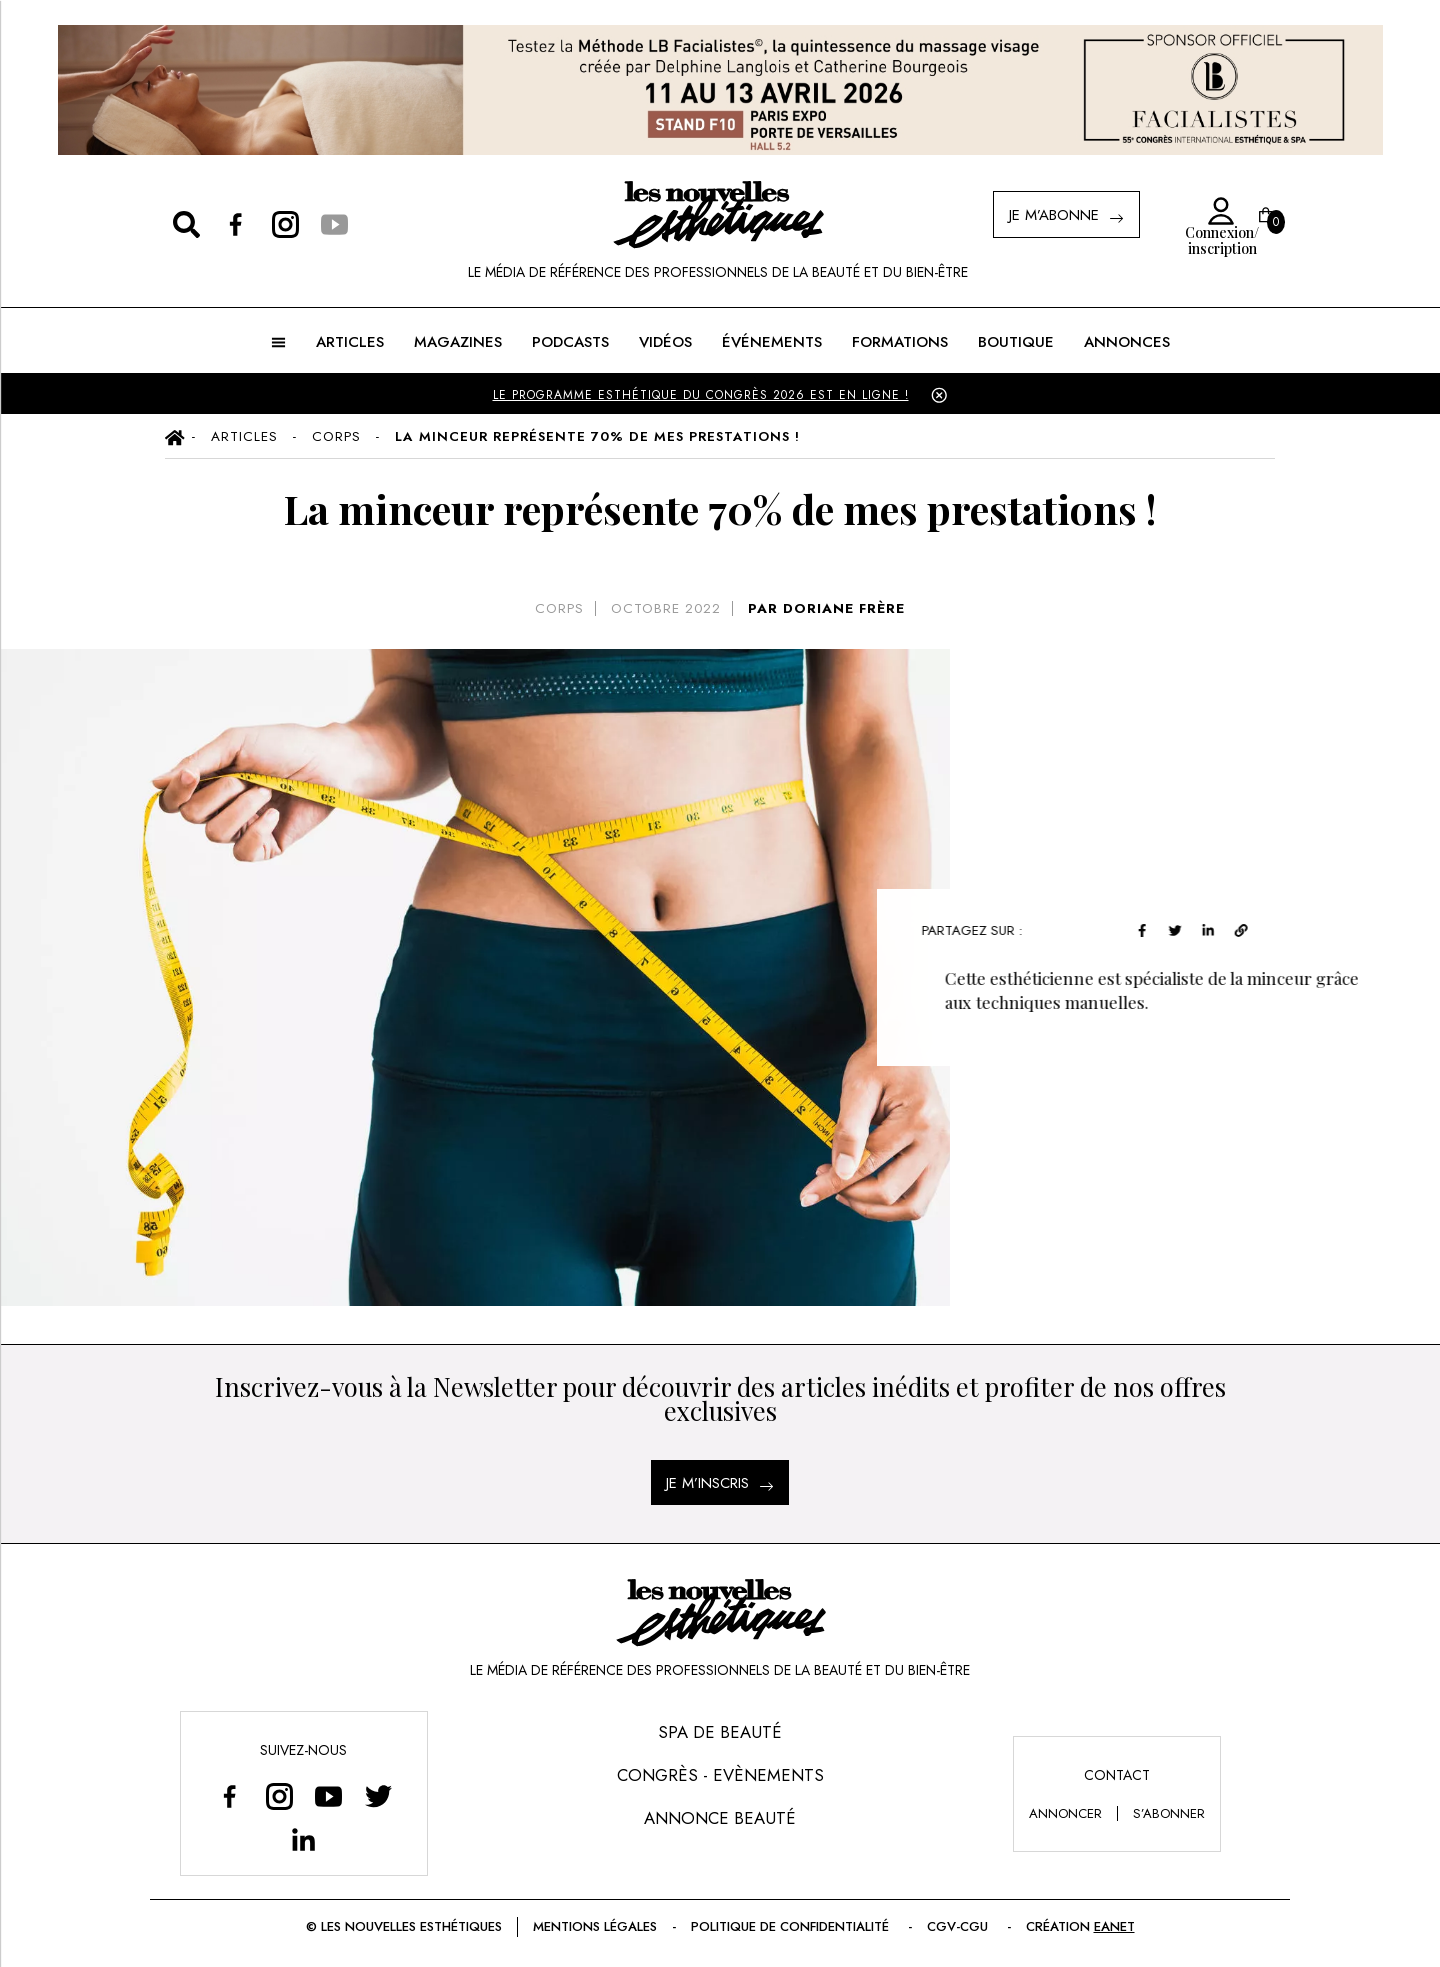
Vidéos (665, 342)
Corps (559, 608)
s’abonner (1169, 1813)
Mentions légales (595, 1926)
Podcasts (570, 342)
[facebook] (1148, 927)
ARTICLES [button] (350, 342)
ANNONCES (1127, 342)
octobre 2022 (666, 608)
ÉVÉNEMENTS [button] (772, 342)
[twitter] (1181, 927)
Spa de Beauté (720, 1732)
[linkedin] (1214, 927)
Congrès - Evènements (720, 1775)
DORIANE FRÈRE (844, 608)
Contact (1117, 1775)
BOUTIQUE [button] (1016, 342)
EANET (1114, 1926)
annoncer (1065, 1813)
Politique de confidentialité (792, 1926)
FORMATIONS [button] (900, 342)
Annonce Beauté (720, 1818)
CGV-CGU (959, 1926)
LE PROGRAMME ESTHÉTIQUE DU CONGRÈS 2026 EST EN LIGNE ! (701, 395)
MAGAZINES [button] (458, 342)
